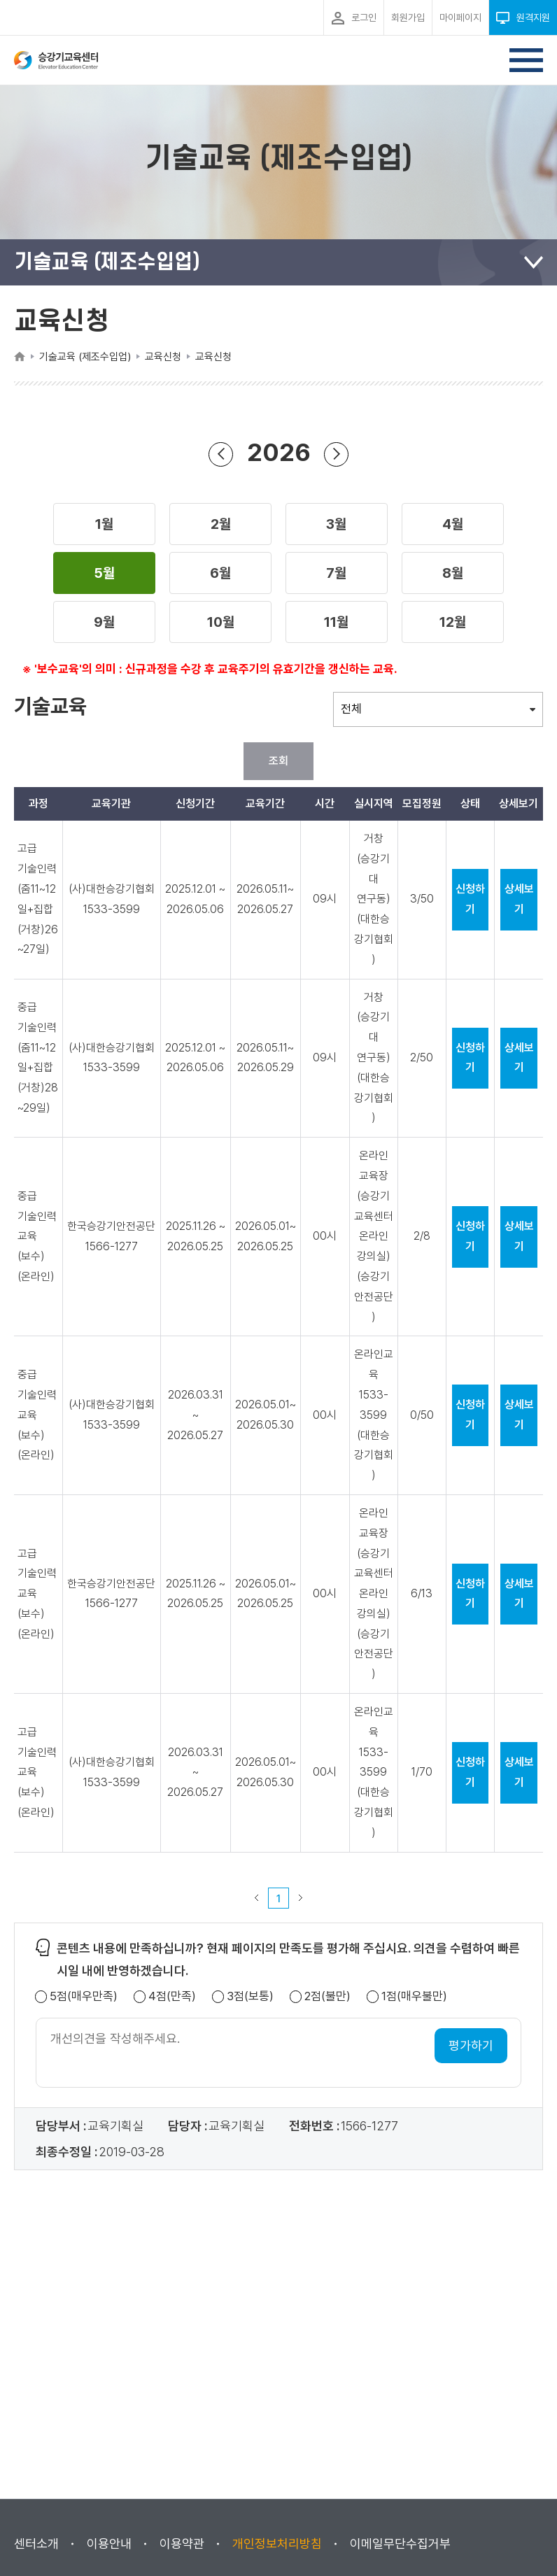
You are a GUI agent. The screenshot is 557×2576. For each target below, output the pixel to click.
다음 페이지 (300, 1898)
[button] (104, 524)
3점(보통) (250, 1996)
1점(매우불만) (414, 1996)
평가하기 (471, 2045)
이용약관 (182, 2543)
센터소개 (36, 2543)
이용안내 (109, 2543)
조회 (278, 760)
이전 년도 (221, 454)
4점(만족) (172, 1996)
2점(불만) (327, 1996)
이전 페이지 (256, 1898)
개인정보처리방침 (277, 2543)
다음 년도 (336, 454)
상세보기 (519, 899)
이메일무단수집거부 (400, 2543)
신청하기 (470, 899)
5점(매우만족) (84, 1996)
